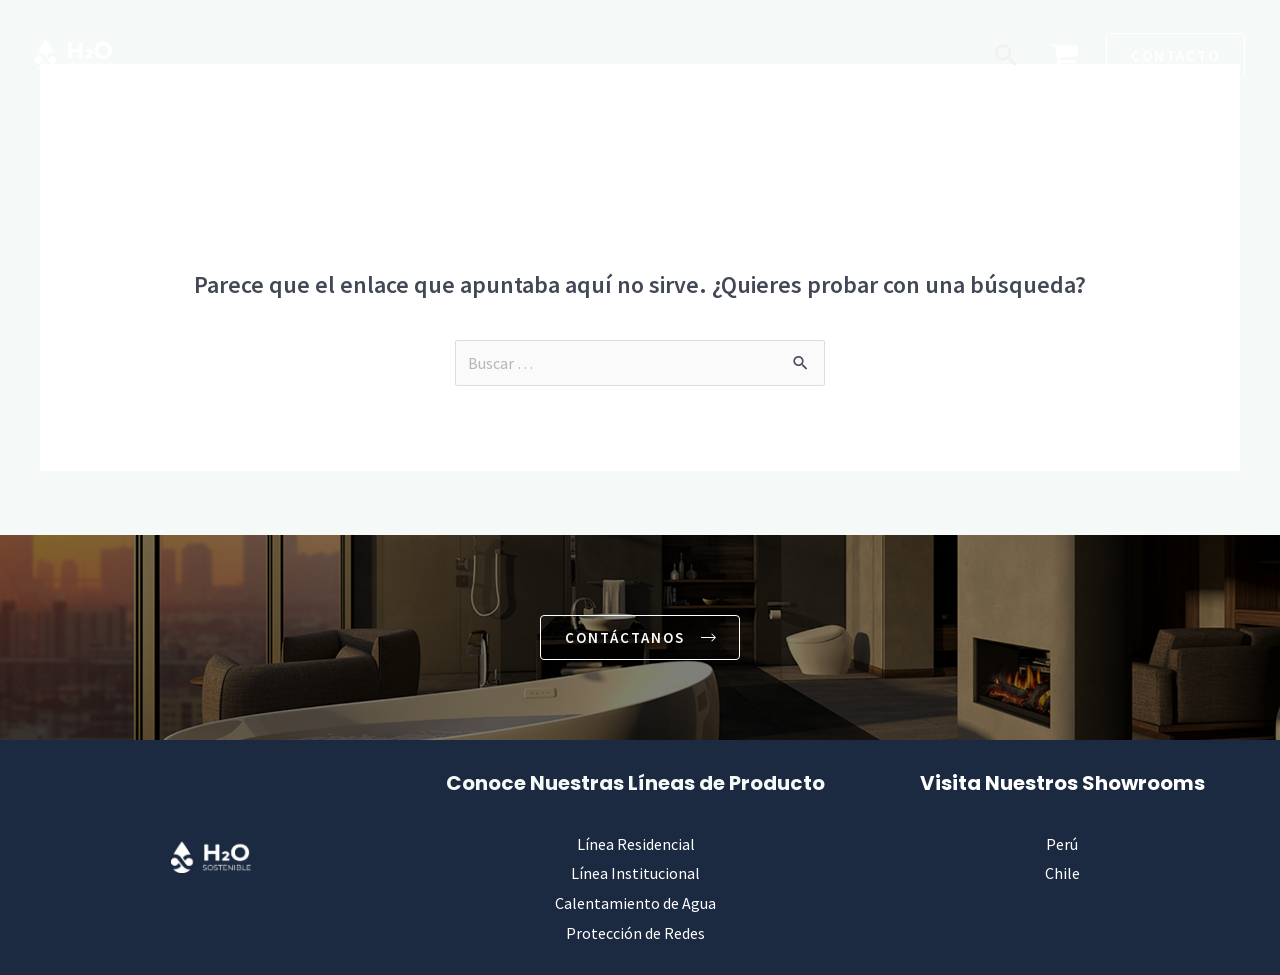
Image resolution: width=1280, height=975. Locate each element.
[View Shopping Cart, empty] (1063, 55)
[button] (1006, 55)
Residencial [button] (331, 55)
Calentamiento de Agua (635, 903)
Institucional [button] (466, 55)
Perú (1062, 844)
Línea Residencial (636, 844)
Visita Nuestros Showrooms (1062, 783)
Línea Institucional (635, 874)
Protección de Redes (635, 933)
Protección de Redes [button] (845, 55)
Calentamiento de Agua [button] (643, 55)
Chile (1062, 874)
